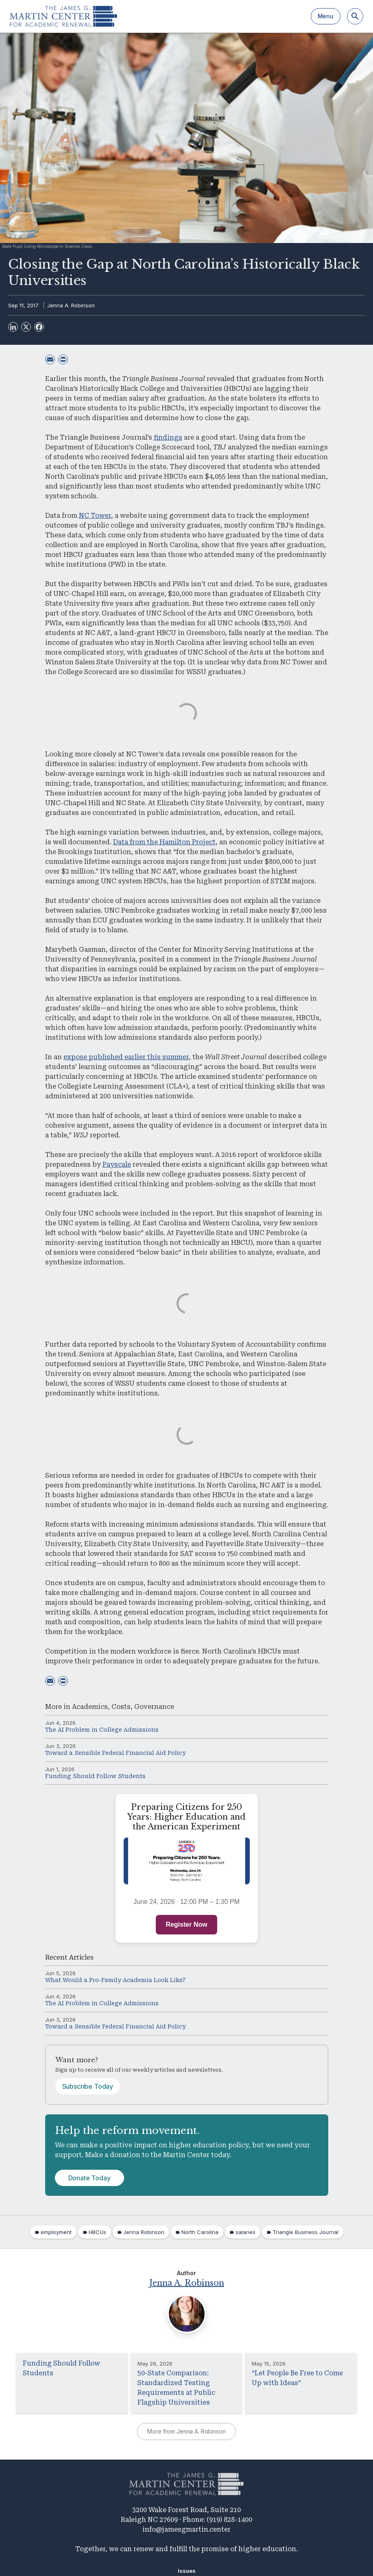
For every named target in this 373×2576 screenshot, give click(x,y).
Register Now (186, 1924)
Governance (154, 1707)
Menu (326, 16)
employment (56, 2232)
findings (168, 437)
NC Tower (95, 515)
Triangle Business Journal (305, 2232)
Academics (90, 1707)
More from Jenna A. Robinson (186, 2431)
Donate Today (89, 2178)
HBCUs (97, 2232)
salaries (245, 2232)
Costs (121, 1707)
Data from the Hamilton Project (164, 842)
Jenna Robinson (143, 2232)
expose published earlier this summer (126, 1057)
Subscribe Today (87, 2086)
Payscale (117, 1164)
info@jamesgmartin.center (186, 2529)
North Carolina (199, 2232)
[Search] (355, 16)
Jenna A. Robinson (71, 305)
